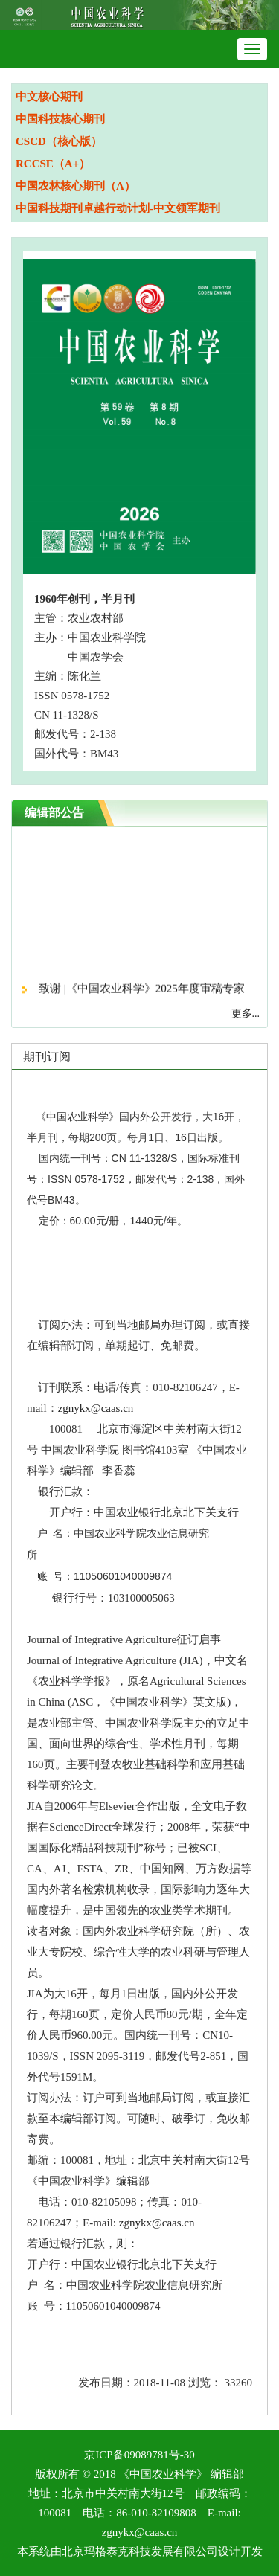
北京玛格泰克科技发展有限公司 (140, 2551)
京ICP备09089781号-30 (139, 2455)
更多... (245, 1013)
